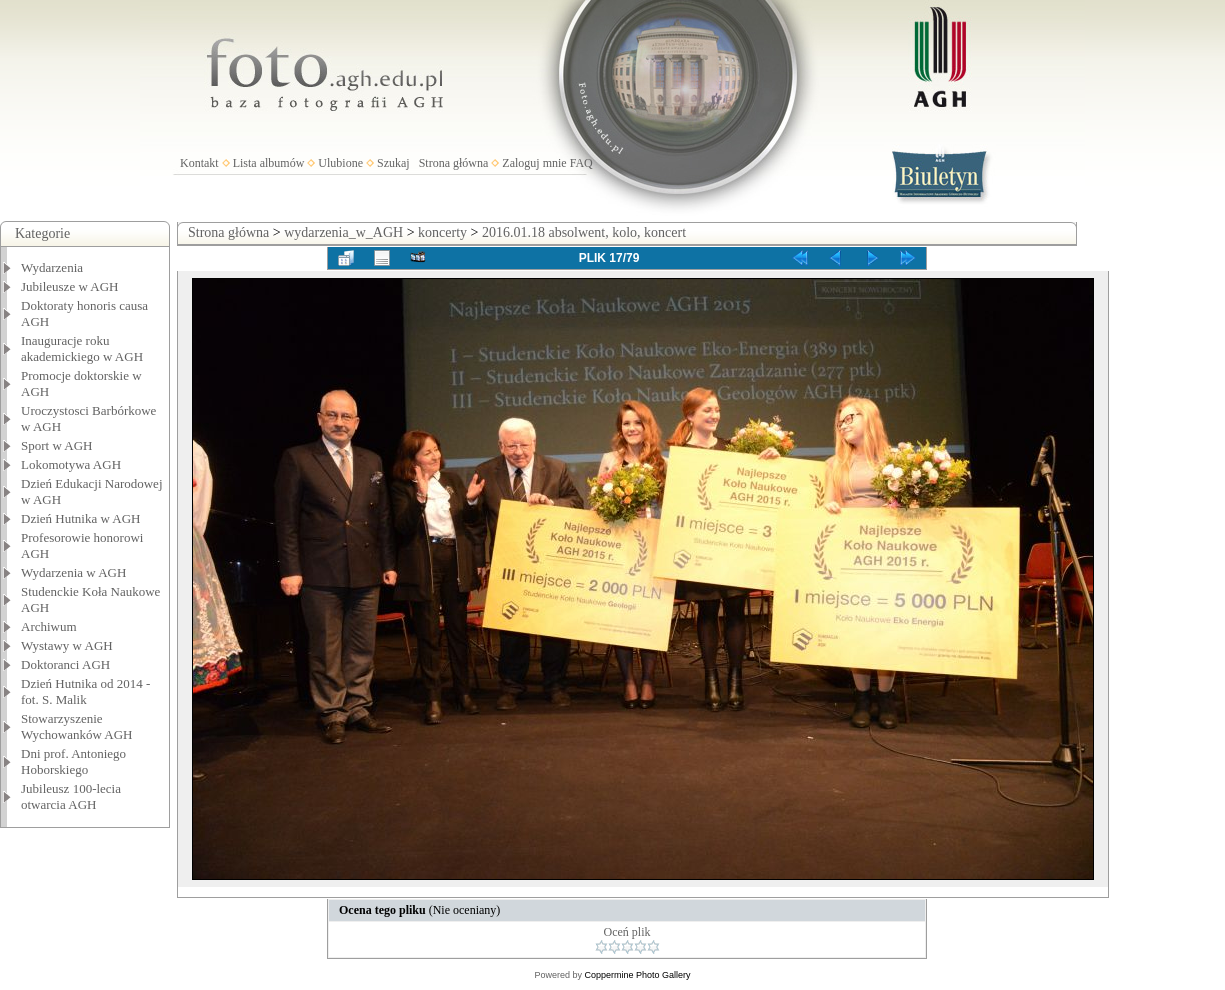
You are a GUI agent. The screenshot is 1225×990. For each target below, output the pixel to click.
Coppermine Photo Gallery (637, 975)
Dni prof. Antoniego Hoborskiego (73, 761)
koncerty (442, 232)
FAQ (581, 163)
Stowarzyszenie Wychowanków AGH (77, 726)
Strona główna (454, 163)
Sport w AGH (57, 445)
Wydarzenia (52, 267)
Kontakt (199, 163)
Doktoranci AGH (65, 664)
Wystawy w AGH (67, 645)
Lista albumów (269, 163)
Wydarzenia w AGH (73, 572)
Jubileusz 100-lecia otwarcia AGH (71, 796)
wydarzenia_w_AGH (343, 232)
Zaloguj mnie (534, 163)
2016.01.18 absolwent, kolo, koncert (584, 232)
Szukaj (393, 163)
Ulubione (340, 163)
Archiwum (49, 626)
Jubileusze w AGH (70, 286)
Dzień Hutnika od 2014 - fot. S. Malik (85, 691)
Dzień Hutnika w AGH (81, 518)
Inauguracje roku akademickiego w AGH (82, 348)
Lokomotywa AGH (71, 464)
